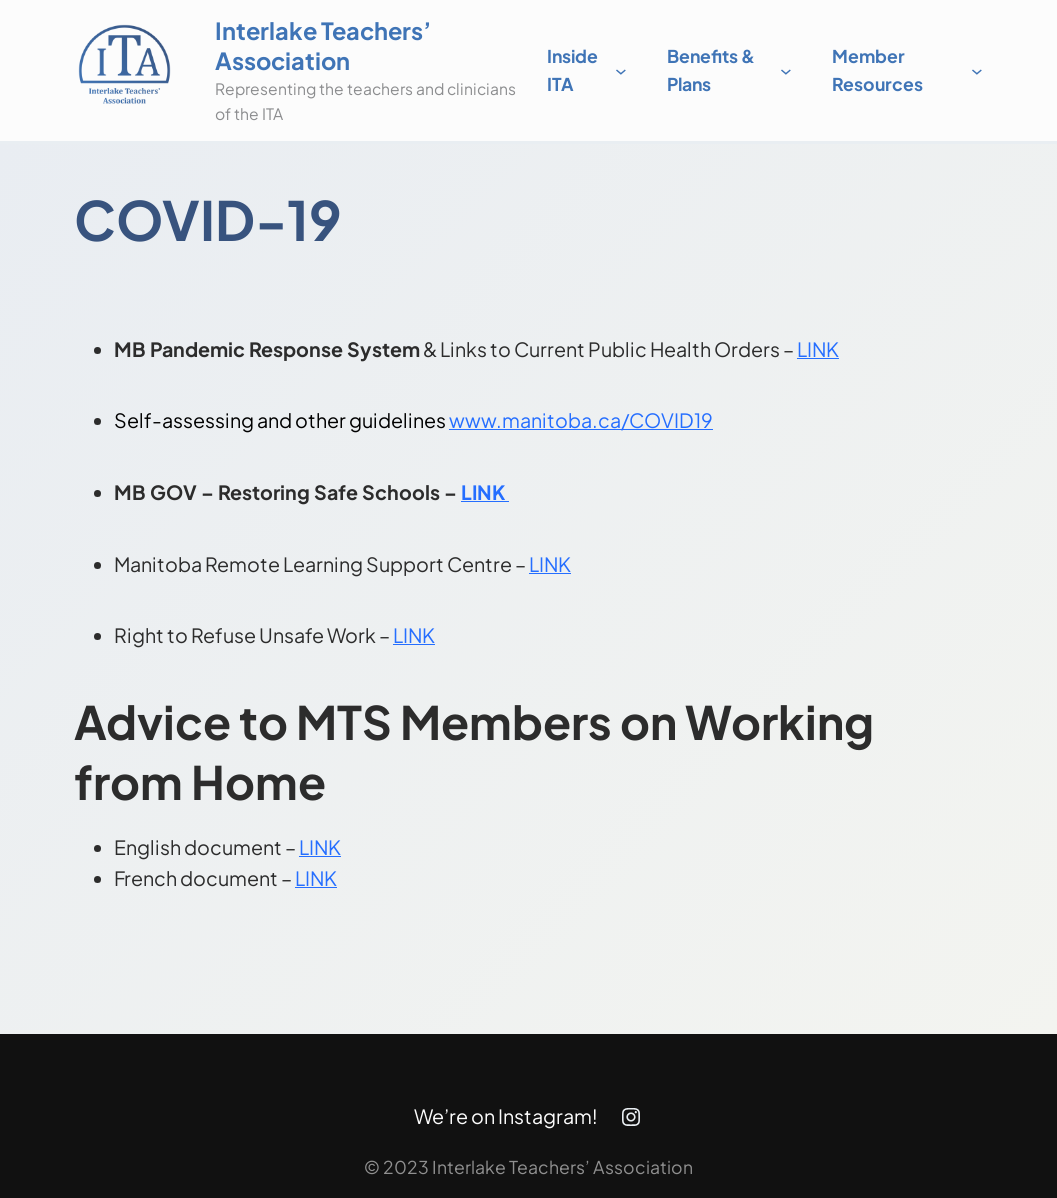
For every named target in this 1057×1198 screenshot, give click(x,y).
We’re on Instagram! (506, 1116)
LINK (818, 349)
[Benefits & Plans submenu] (786, 71)
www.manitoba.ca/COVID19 (581, 420)
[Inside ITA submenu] (621, 71)
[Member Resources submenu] (977, 71)
